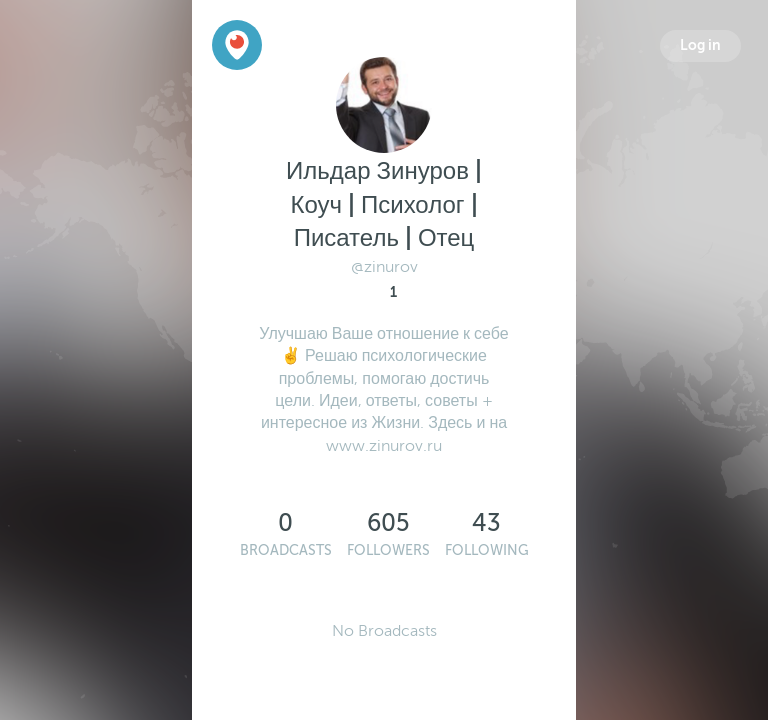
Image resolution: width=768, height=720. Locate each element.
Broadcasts (286, 550)
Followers (388, 550)
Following (487, 550)
